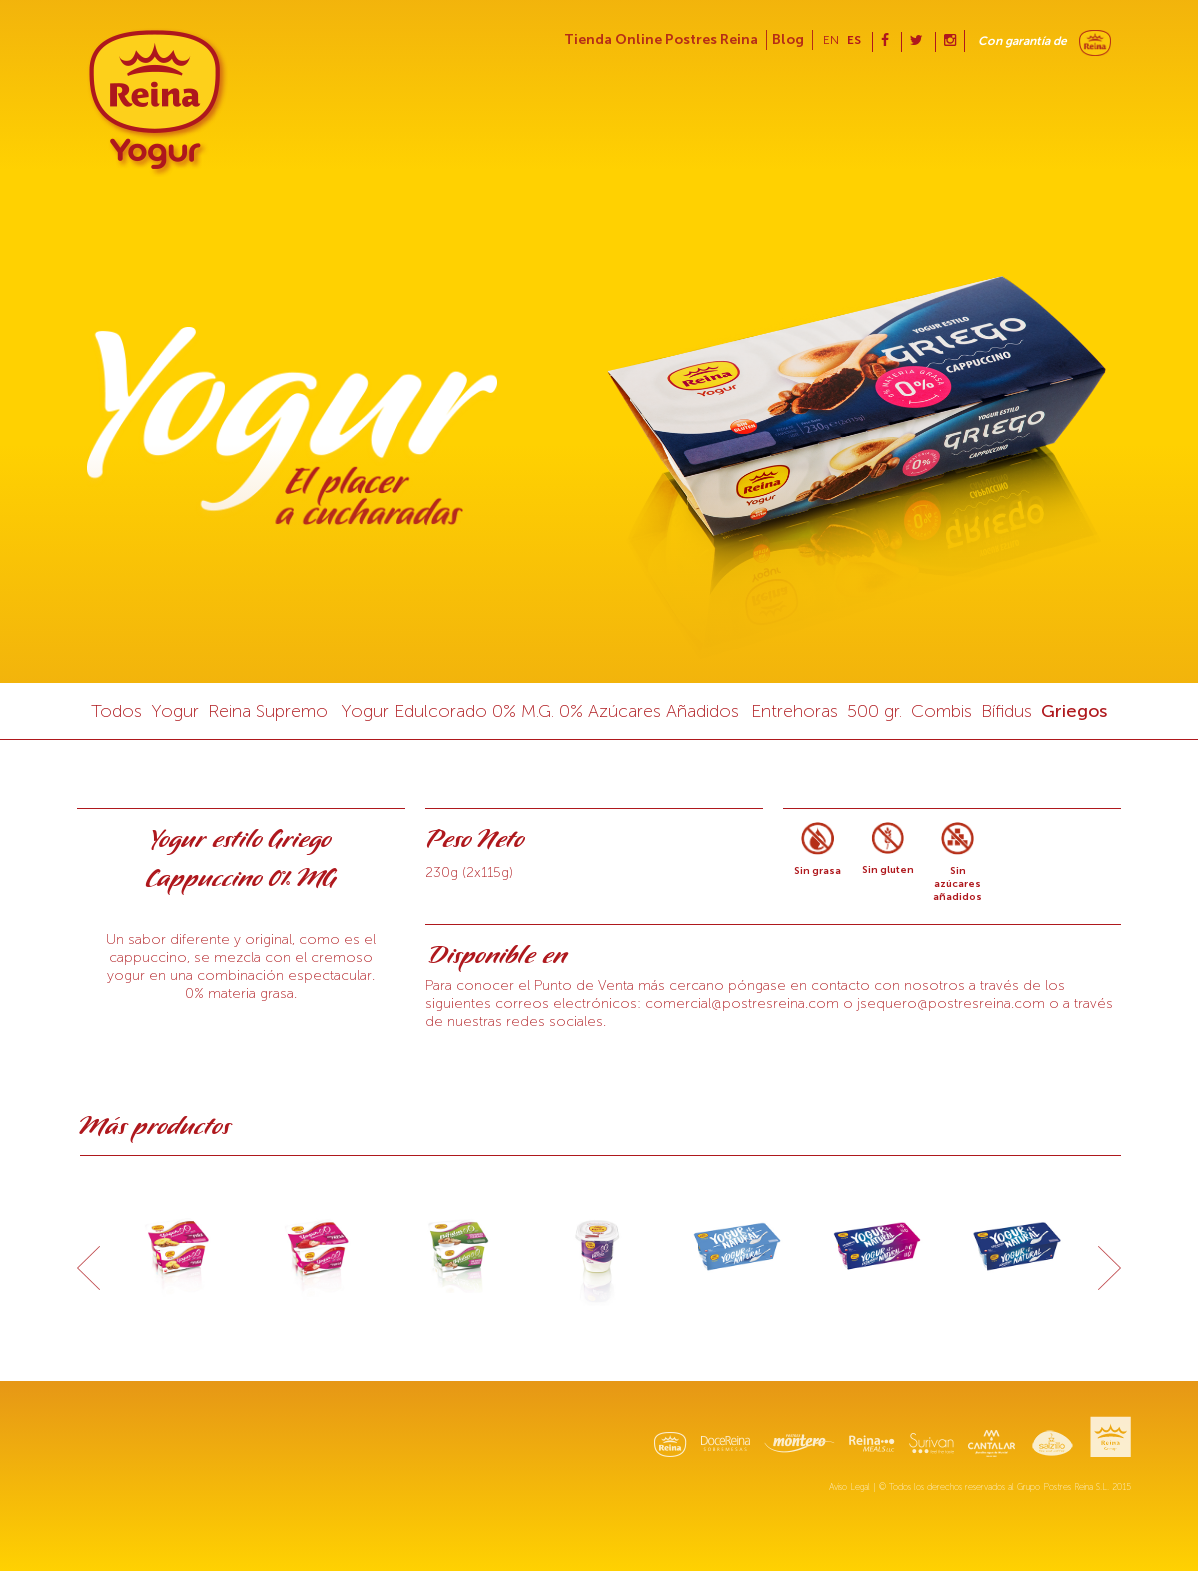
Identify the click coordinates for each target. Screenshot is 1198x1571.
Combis (941, 711)
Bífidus (1006, 711)
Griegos (1074, 711)
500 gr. (874, 711)
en (831, 40)
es (854, 40)
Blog (788, 40)
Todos (116, 711)
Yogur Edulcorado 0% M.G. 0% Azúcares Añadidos (540, 711)
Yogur (175, 711)
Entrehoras (794, 711)
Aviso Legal (849, 1487)
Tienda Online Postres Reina (661, 40)
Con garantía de (1022, 41)
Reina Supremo (268, 711)
